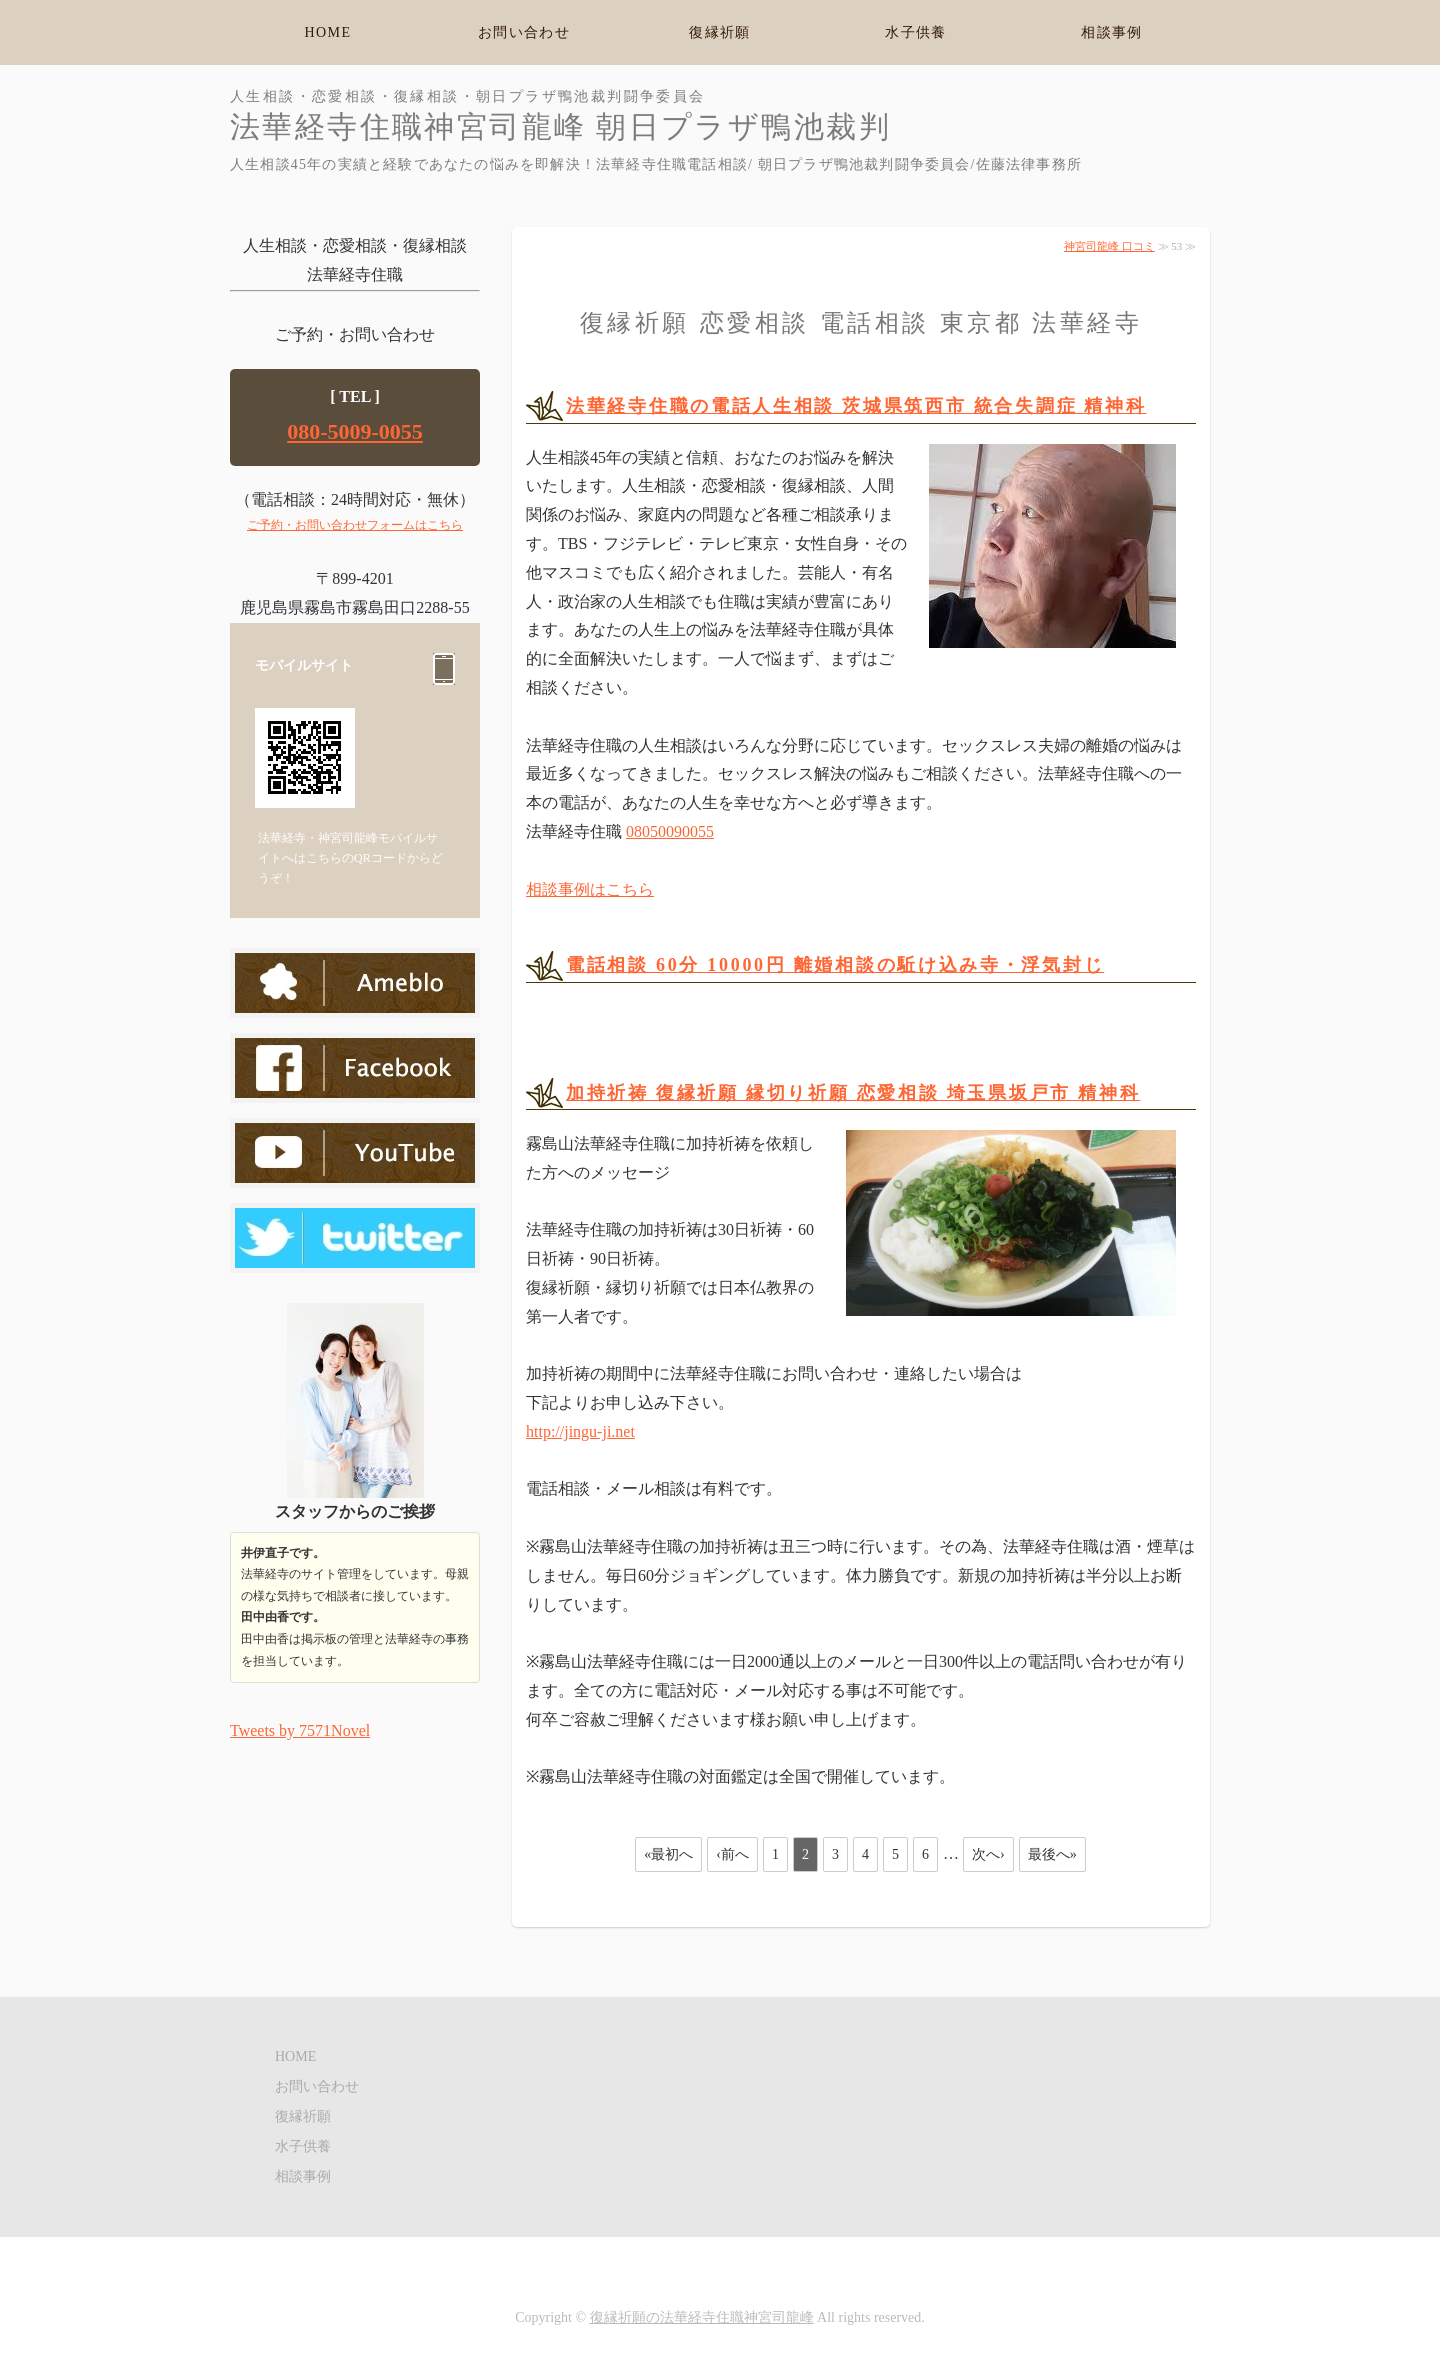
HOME (328, 32)
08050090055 (670, 831)
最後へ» (1052, 1854)
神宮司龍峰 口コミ (1109, 246)
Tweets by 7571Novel (300, 1730)
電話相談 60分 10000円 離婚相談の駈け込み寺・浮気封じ (835, 965)
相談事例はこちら (590, 889)
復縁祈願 (720, 32)
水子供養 (916, 32)
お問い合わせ (524, 32)
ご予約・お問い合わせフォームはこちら (355, 525)
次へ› (988, 1854)
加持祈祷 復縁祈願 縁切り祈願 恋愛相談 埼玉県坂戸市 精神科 (853, 1093)
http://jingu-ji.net (580, 1431)
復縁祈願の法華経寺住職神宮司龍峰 (702, 2317)
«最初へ (668, 1854)
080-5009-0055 (355, 431)
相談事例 (1112, 32)
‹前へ (732, 1854)
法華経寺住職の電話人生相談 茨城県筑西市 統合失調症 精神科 (856, 406)
